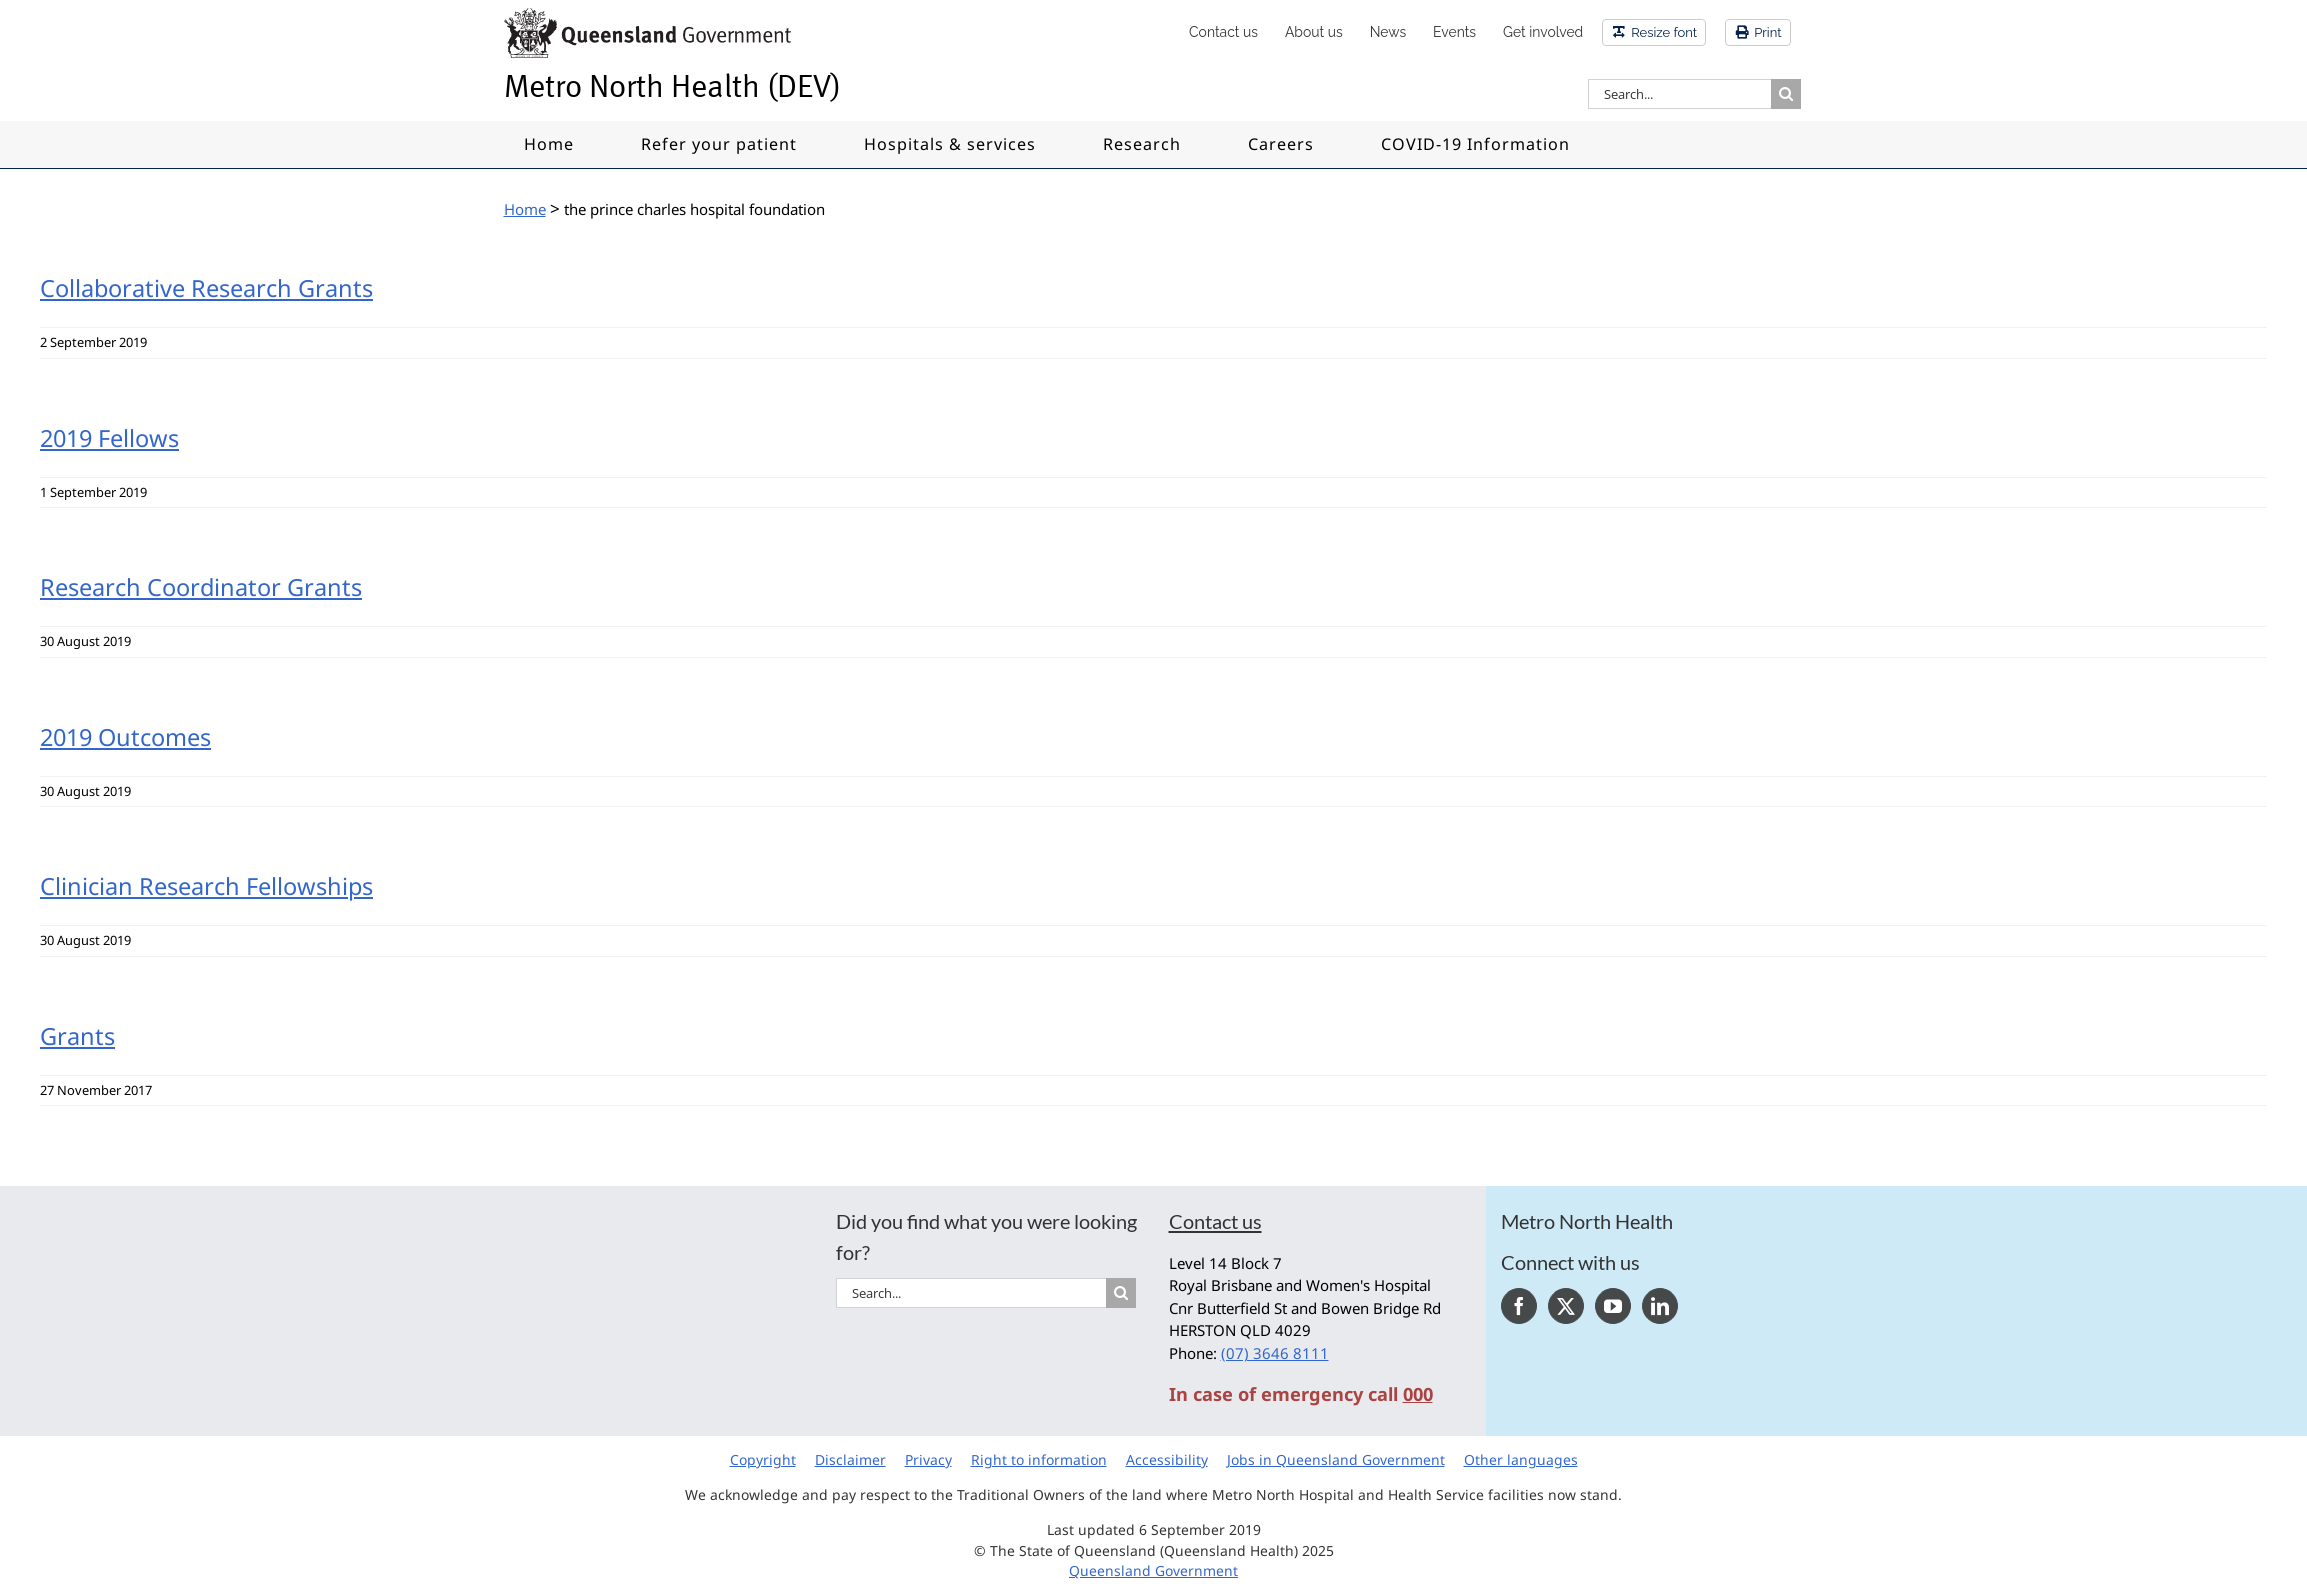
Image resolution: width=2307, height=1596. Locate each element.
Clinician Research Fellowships (206, 886)
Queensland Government (1153, 1570)
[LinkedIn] (1660, 1306)
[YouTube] (1613, 1306)
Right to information (1039, 1459)
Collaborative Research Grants (206, 288)
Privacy (928, 1459)
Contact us (1215, 1221)
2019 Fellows (109, 438)
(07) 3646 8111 (1275, 1353)
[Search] (1786, 94)
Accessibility (1167, 1459)
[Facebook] (1519, 1306)
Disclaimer (850, 1459)
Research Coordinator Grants (201, 587)
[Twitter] (1566, 1306)
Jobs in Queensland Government (1336, 1459)
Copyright (763, 1459)
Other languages (1521, 1459)
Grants (77, 1036)
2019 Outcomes (125, 737)
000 (1418, 1394)
